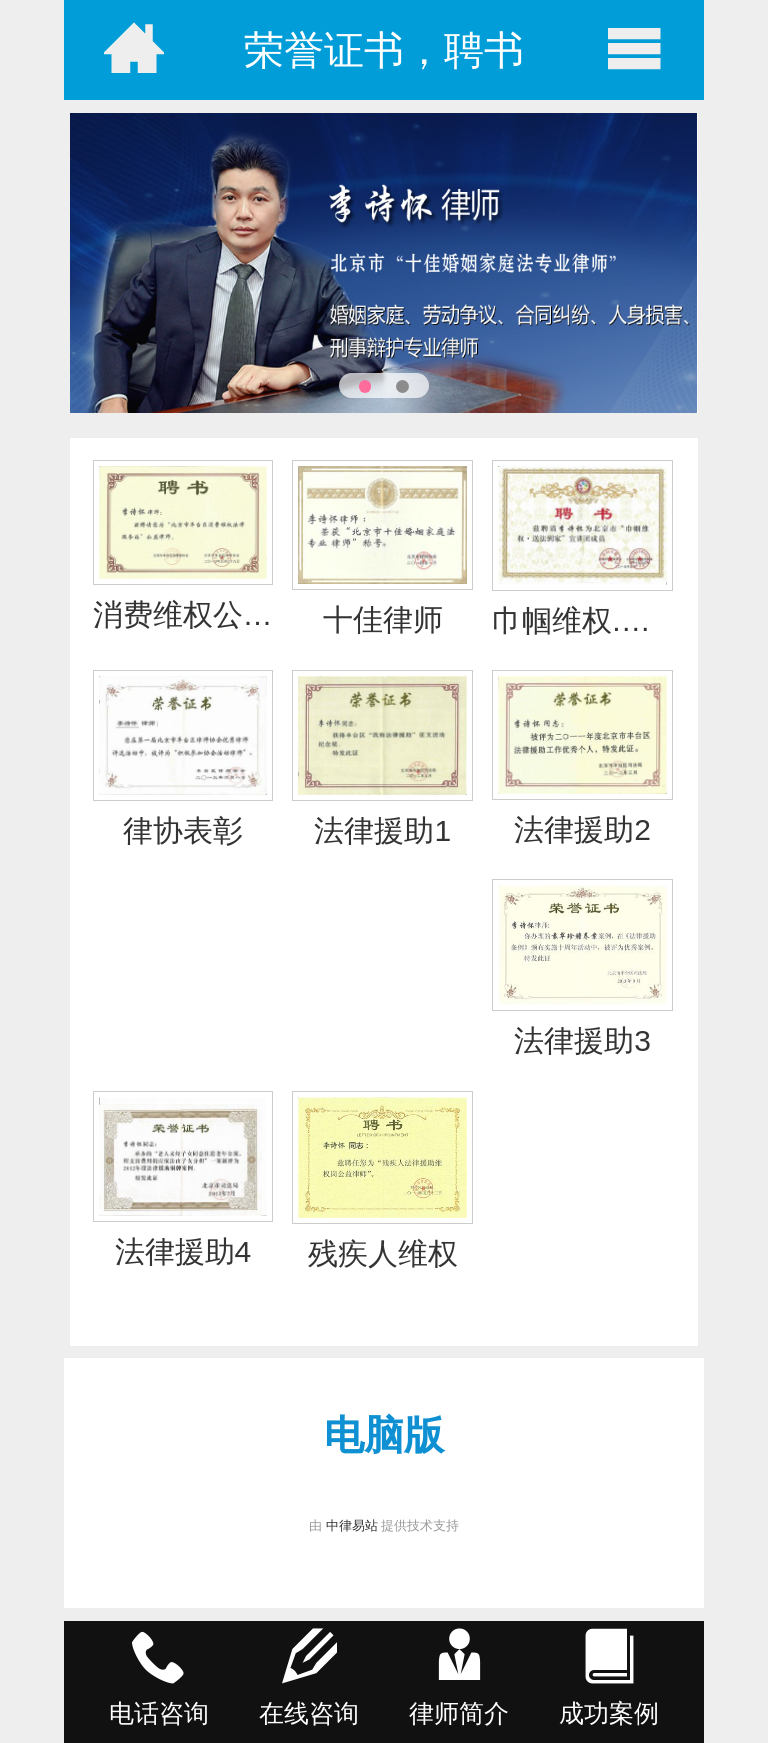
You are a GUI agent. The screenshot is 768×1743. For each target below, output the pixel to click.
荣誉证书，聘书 (384, 50)
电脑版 (384, 1435)
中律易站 (352, 1525)
